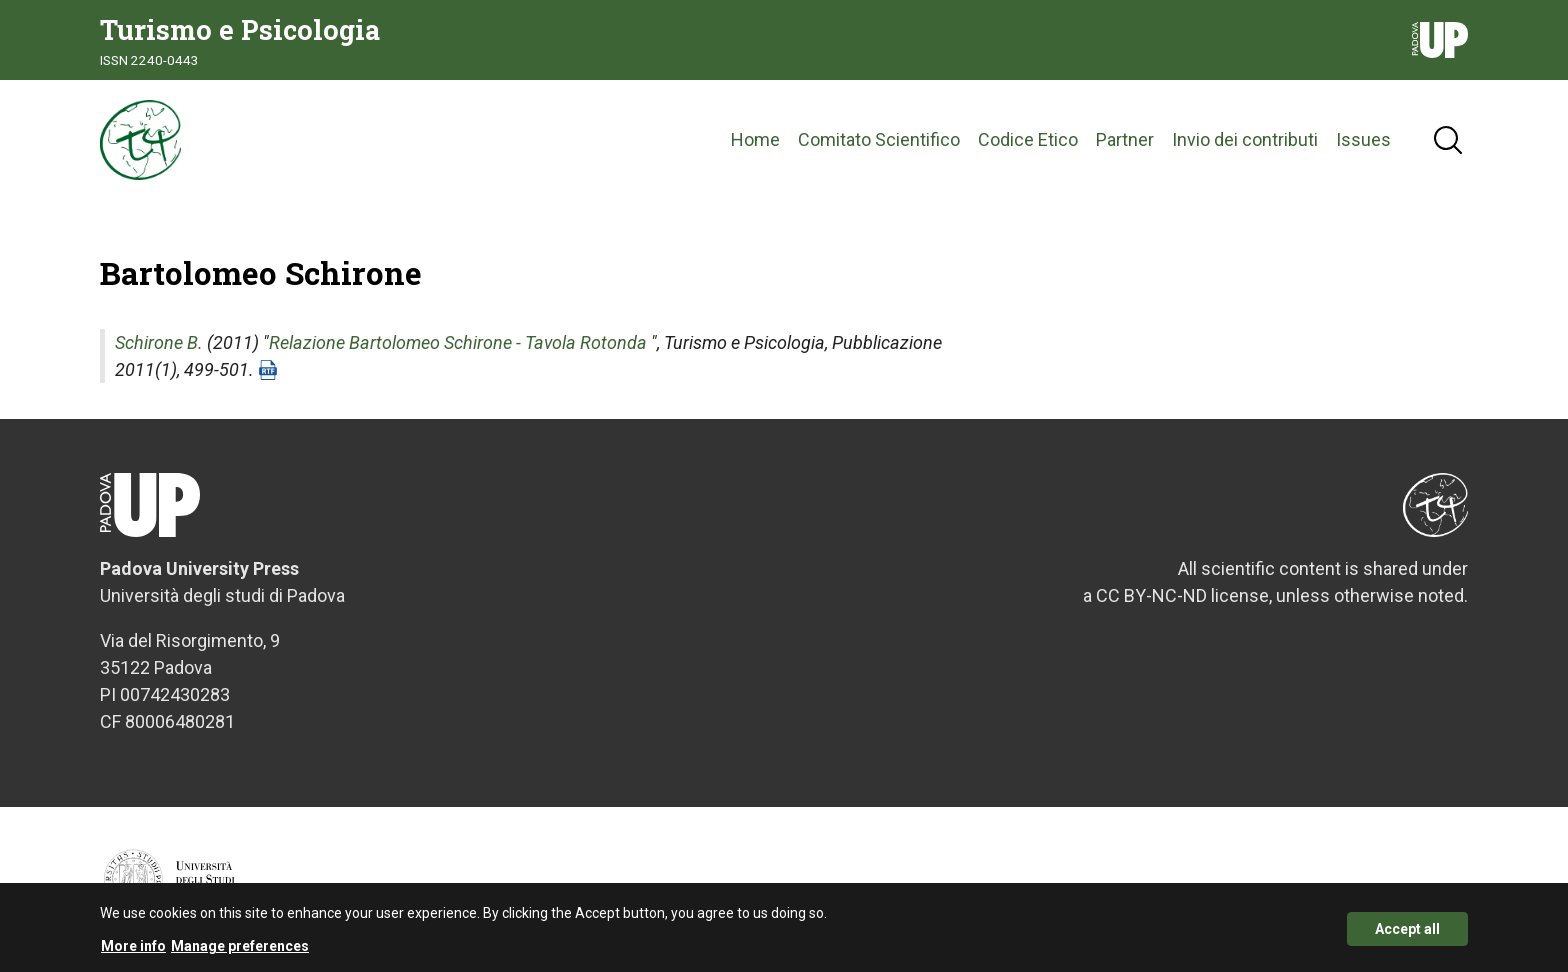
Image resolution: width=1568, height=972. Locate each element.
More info (133, 953)
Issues (1363, 139)
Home (755, 139)
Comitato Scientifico (879, 139)
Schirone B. (159, 342)
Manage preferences (240, 953)
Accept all (1407, 935)
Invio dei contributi (1245, 139)
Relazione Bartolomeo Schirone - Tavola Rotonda (458, 342)
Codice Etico (1028, 139)
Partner (1125, 139)
